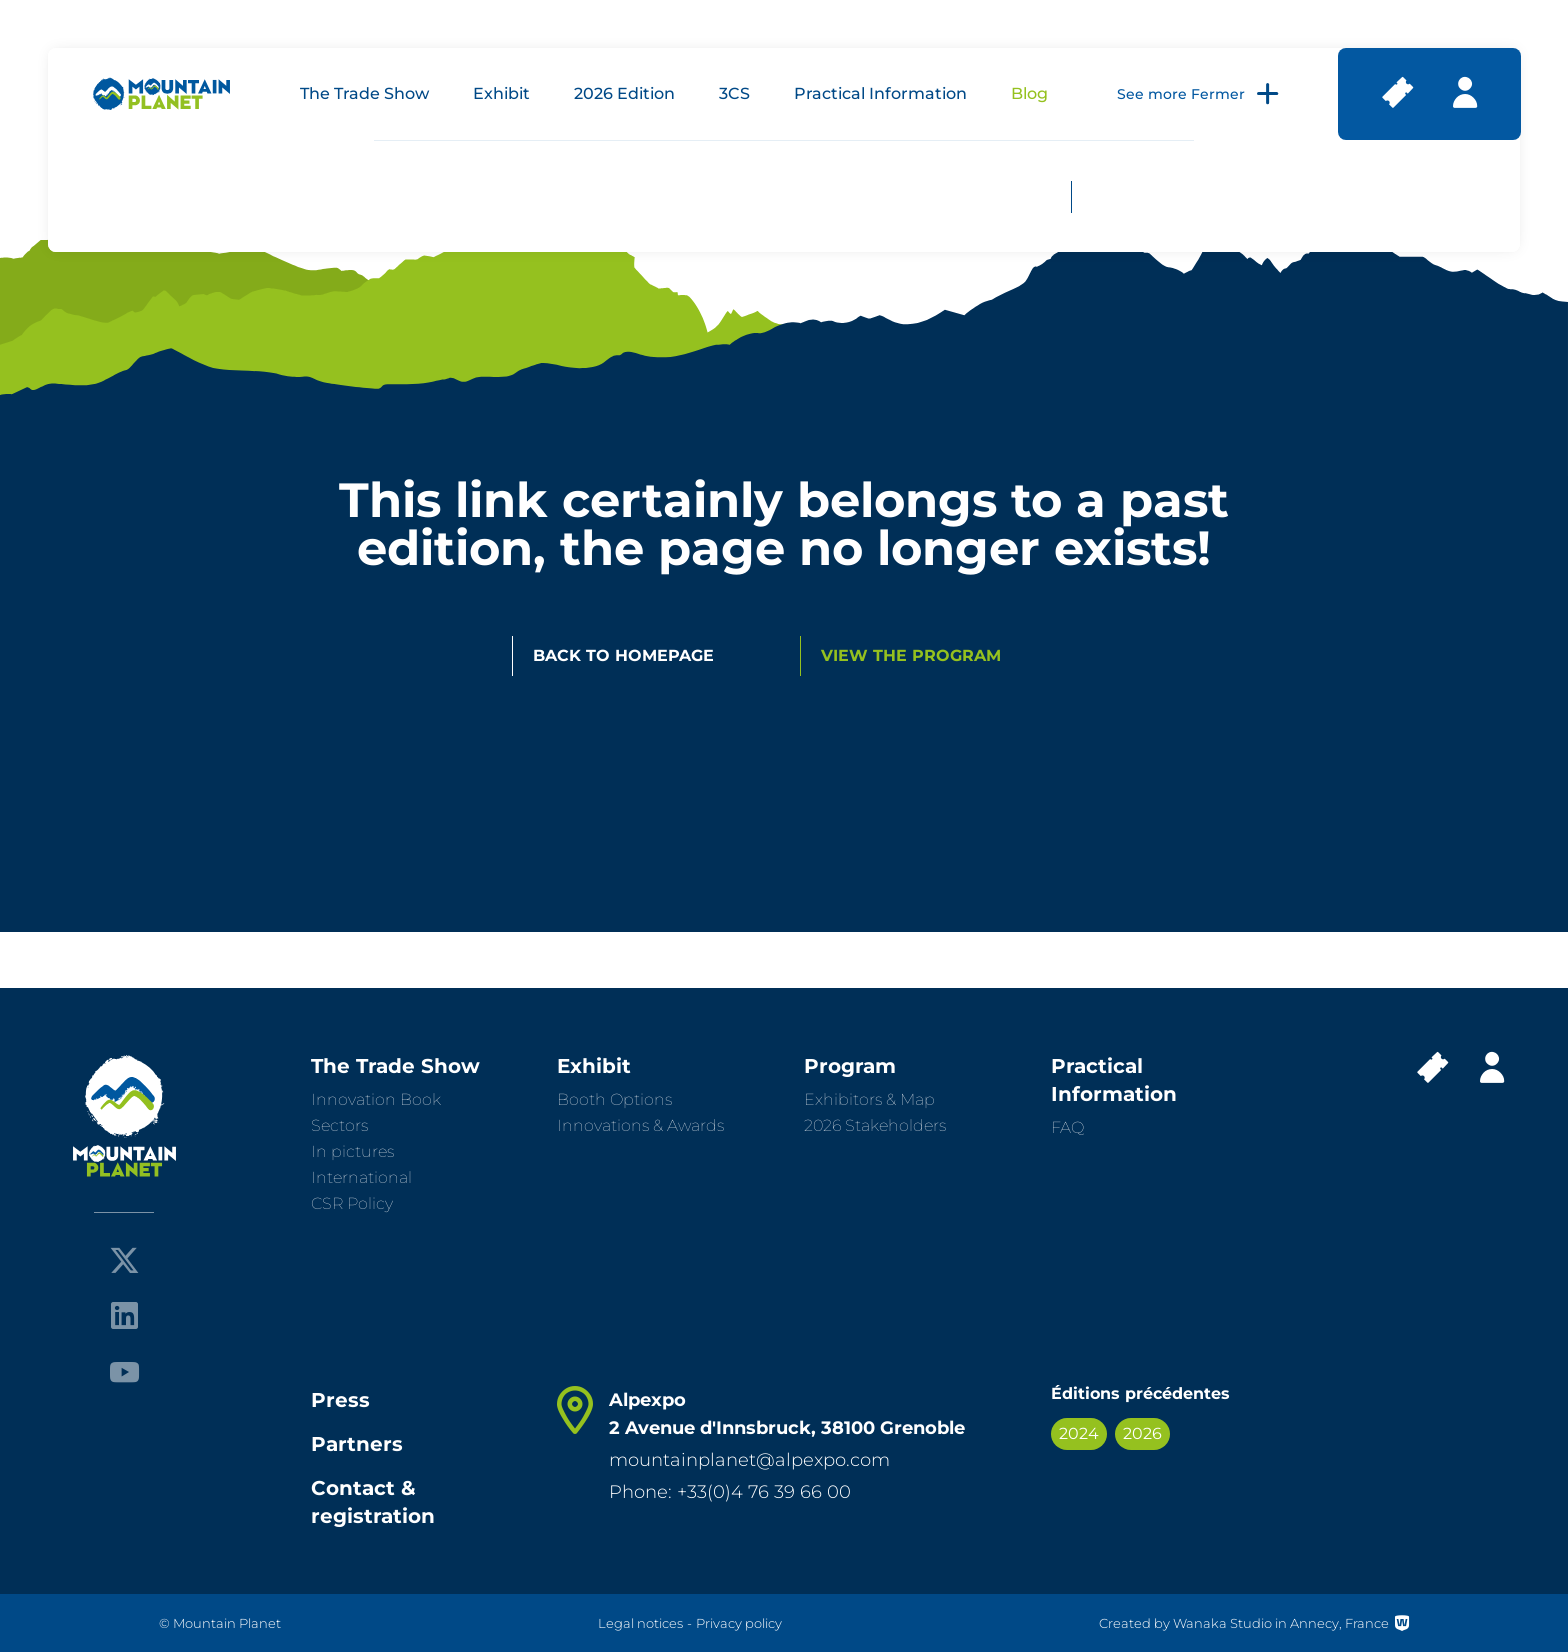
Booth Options (614, 1099)
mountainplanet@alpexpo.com (749, 1460)
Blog (1029, 93)
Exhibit (501, 93)
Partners (357, 1444)
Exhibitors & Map (869, 1099)
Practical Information (880, 93)
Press (340, 1400)
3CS (734, 93)
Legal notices (640, 1623)
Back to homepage (623, 655)
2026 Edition (624, 93)
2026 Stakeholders (875, 1125)
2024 (1079, 1433)
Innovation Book (376, 1099)
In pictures (352, 1151)
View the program (911, 655)
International (361, 1177)
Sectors (339, 1125)
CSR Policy (352, 1203)
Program (850, 1066)
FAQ (1067, 1127)
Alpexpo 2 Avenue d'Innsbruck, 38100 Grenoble (787, 1414)
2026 (1142, 1433)
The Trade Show (364, 93)
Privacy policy (739, 1623)
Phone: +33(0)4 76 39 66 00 (730, 1492)
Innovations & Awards (640, 1125)
